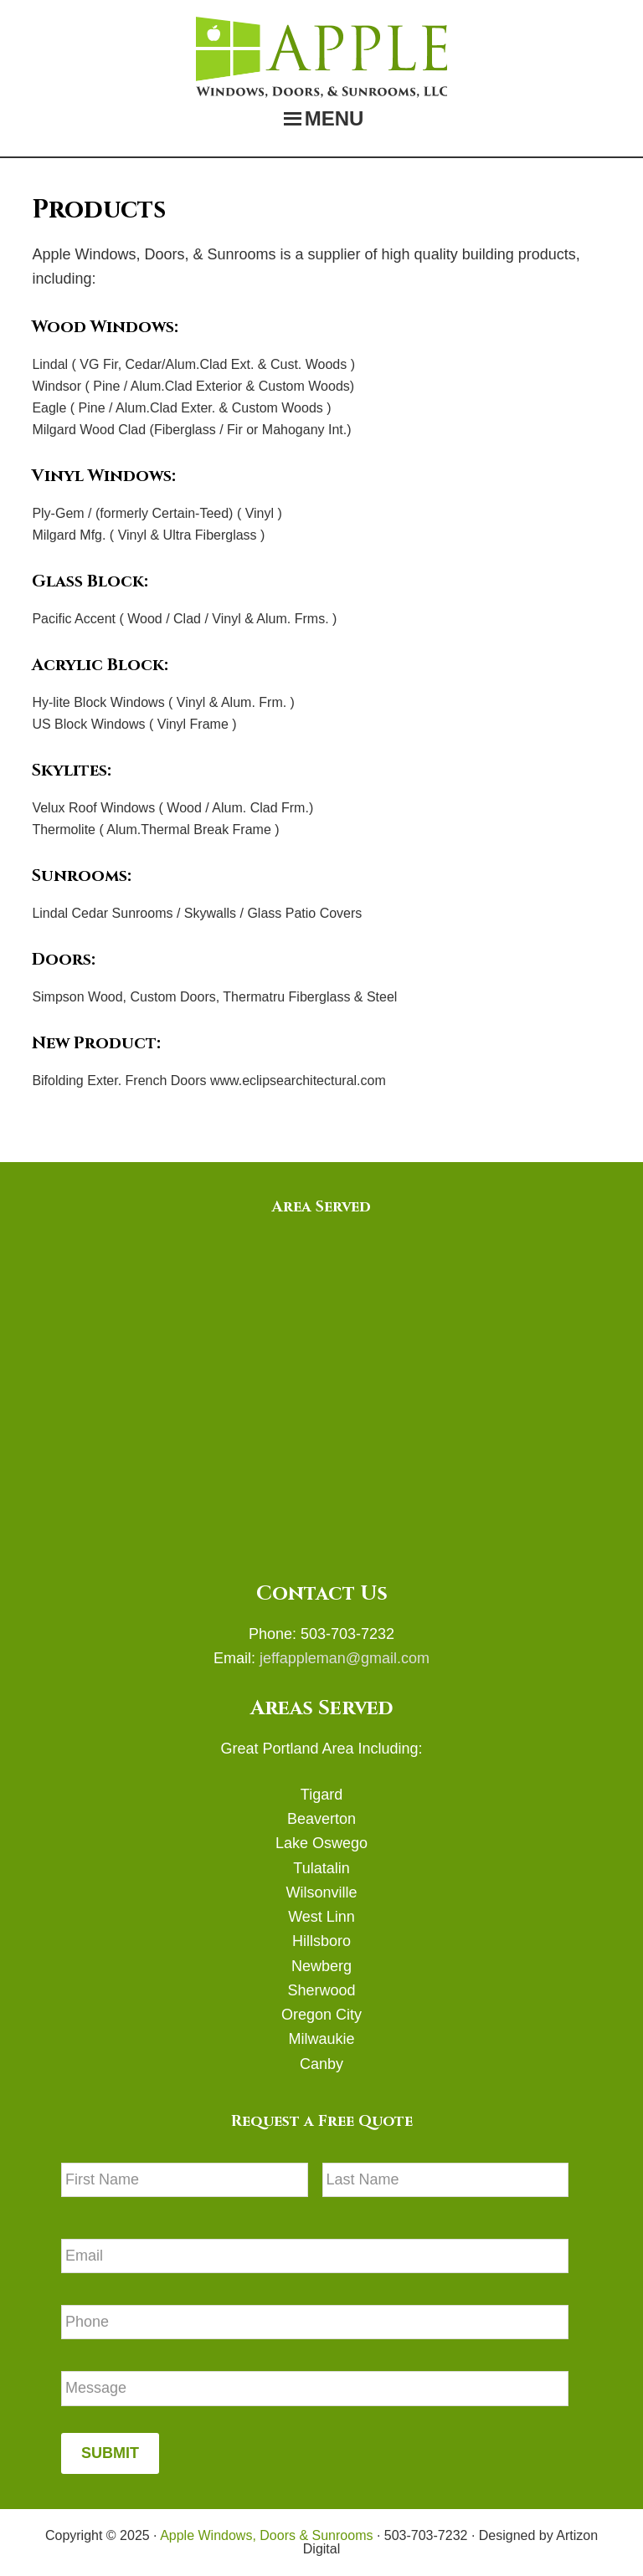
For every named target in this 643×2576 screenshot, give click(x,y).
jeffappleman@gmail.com (342, 1658)
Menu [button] (334, 118)
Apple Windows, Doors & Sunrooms (321, 57)
